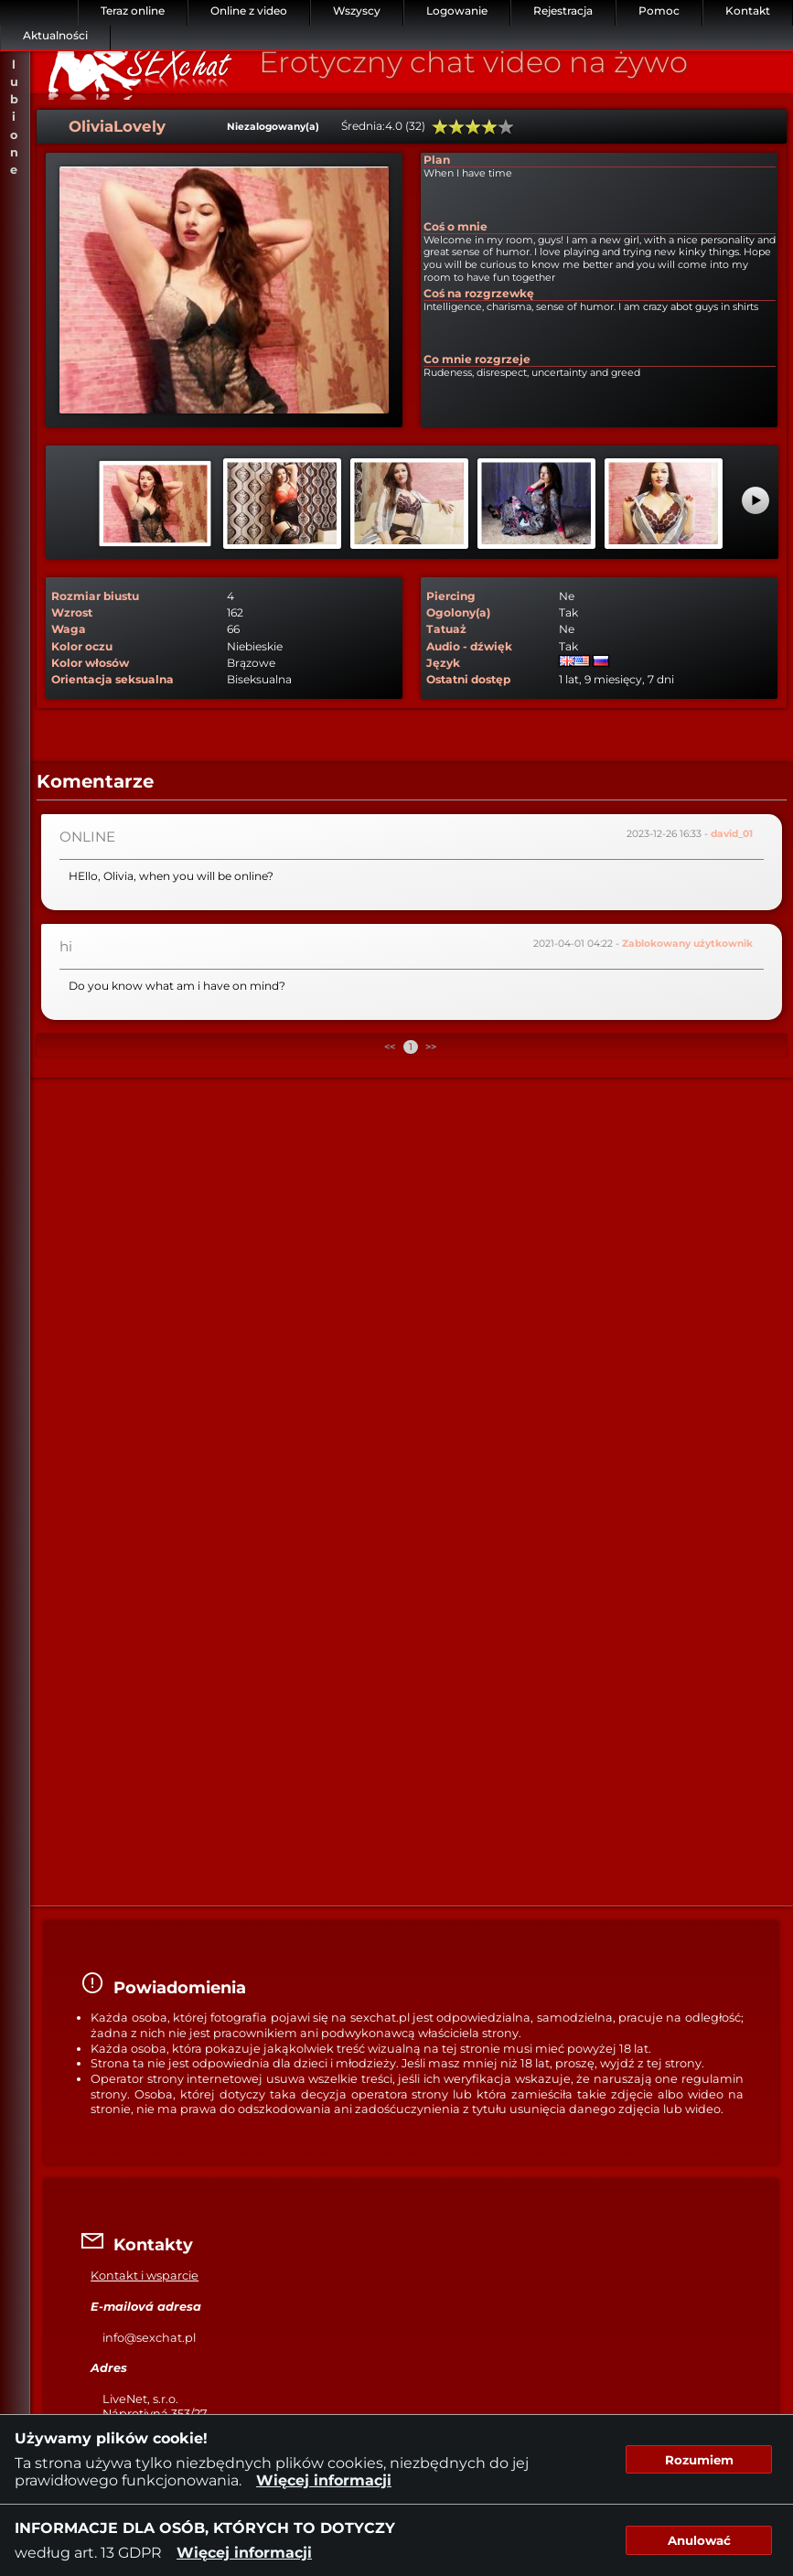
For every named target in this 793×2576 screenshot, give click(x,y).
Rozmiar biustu (95, 596)
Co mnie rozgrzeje (476, 359)
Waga (68, 629)
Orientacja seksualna (112, 679)
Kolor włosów (90, 663)
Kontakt (747, 10)
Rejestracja (563, 10)
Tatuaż (446, 629)
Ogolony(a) (458, 612)
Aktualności (55, 35)
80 (489, 127)
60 (473, 127)
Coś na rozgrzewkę (478, 293)
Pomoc (659, 10)
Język (443, 663)
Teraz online (133, 10)
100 (506, 127)
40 (456, 127)
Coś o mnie (455, 226)
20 (440, 127)
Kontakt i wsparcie (144, 2275)
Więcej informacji (323, 2480)
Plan (436, 159)
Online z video (248, 10)
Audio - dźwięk (469, 646)
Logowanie (457, 10)
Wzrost (71, 612)
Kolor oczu (82, 646)
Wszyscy (356, 10)
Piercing (451, 596)
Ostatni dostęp (468, 679)
